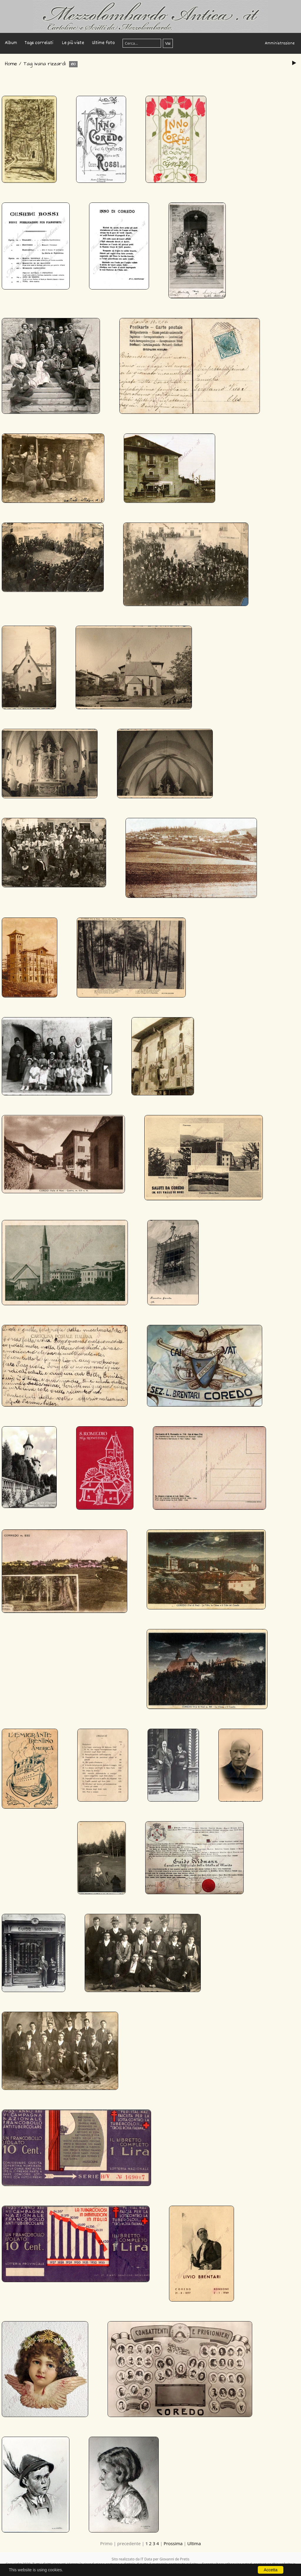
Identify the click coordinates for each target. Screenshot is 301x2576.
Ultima (194, 2543)
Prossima (173, 2543)
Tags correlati (39, 43)
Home (11, 63)
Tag (28, 63)
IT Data (146, 2559)
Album (11, 43)
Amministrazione (280, 43)
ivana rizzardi (50, 63)
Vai (167, 43)
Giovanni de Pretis (175, 2559)
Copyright (181, 2569)
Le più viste (73, 43)
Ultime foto (103, 43)
